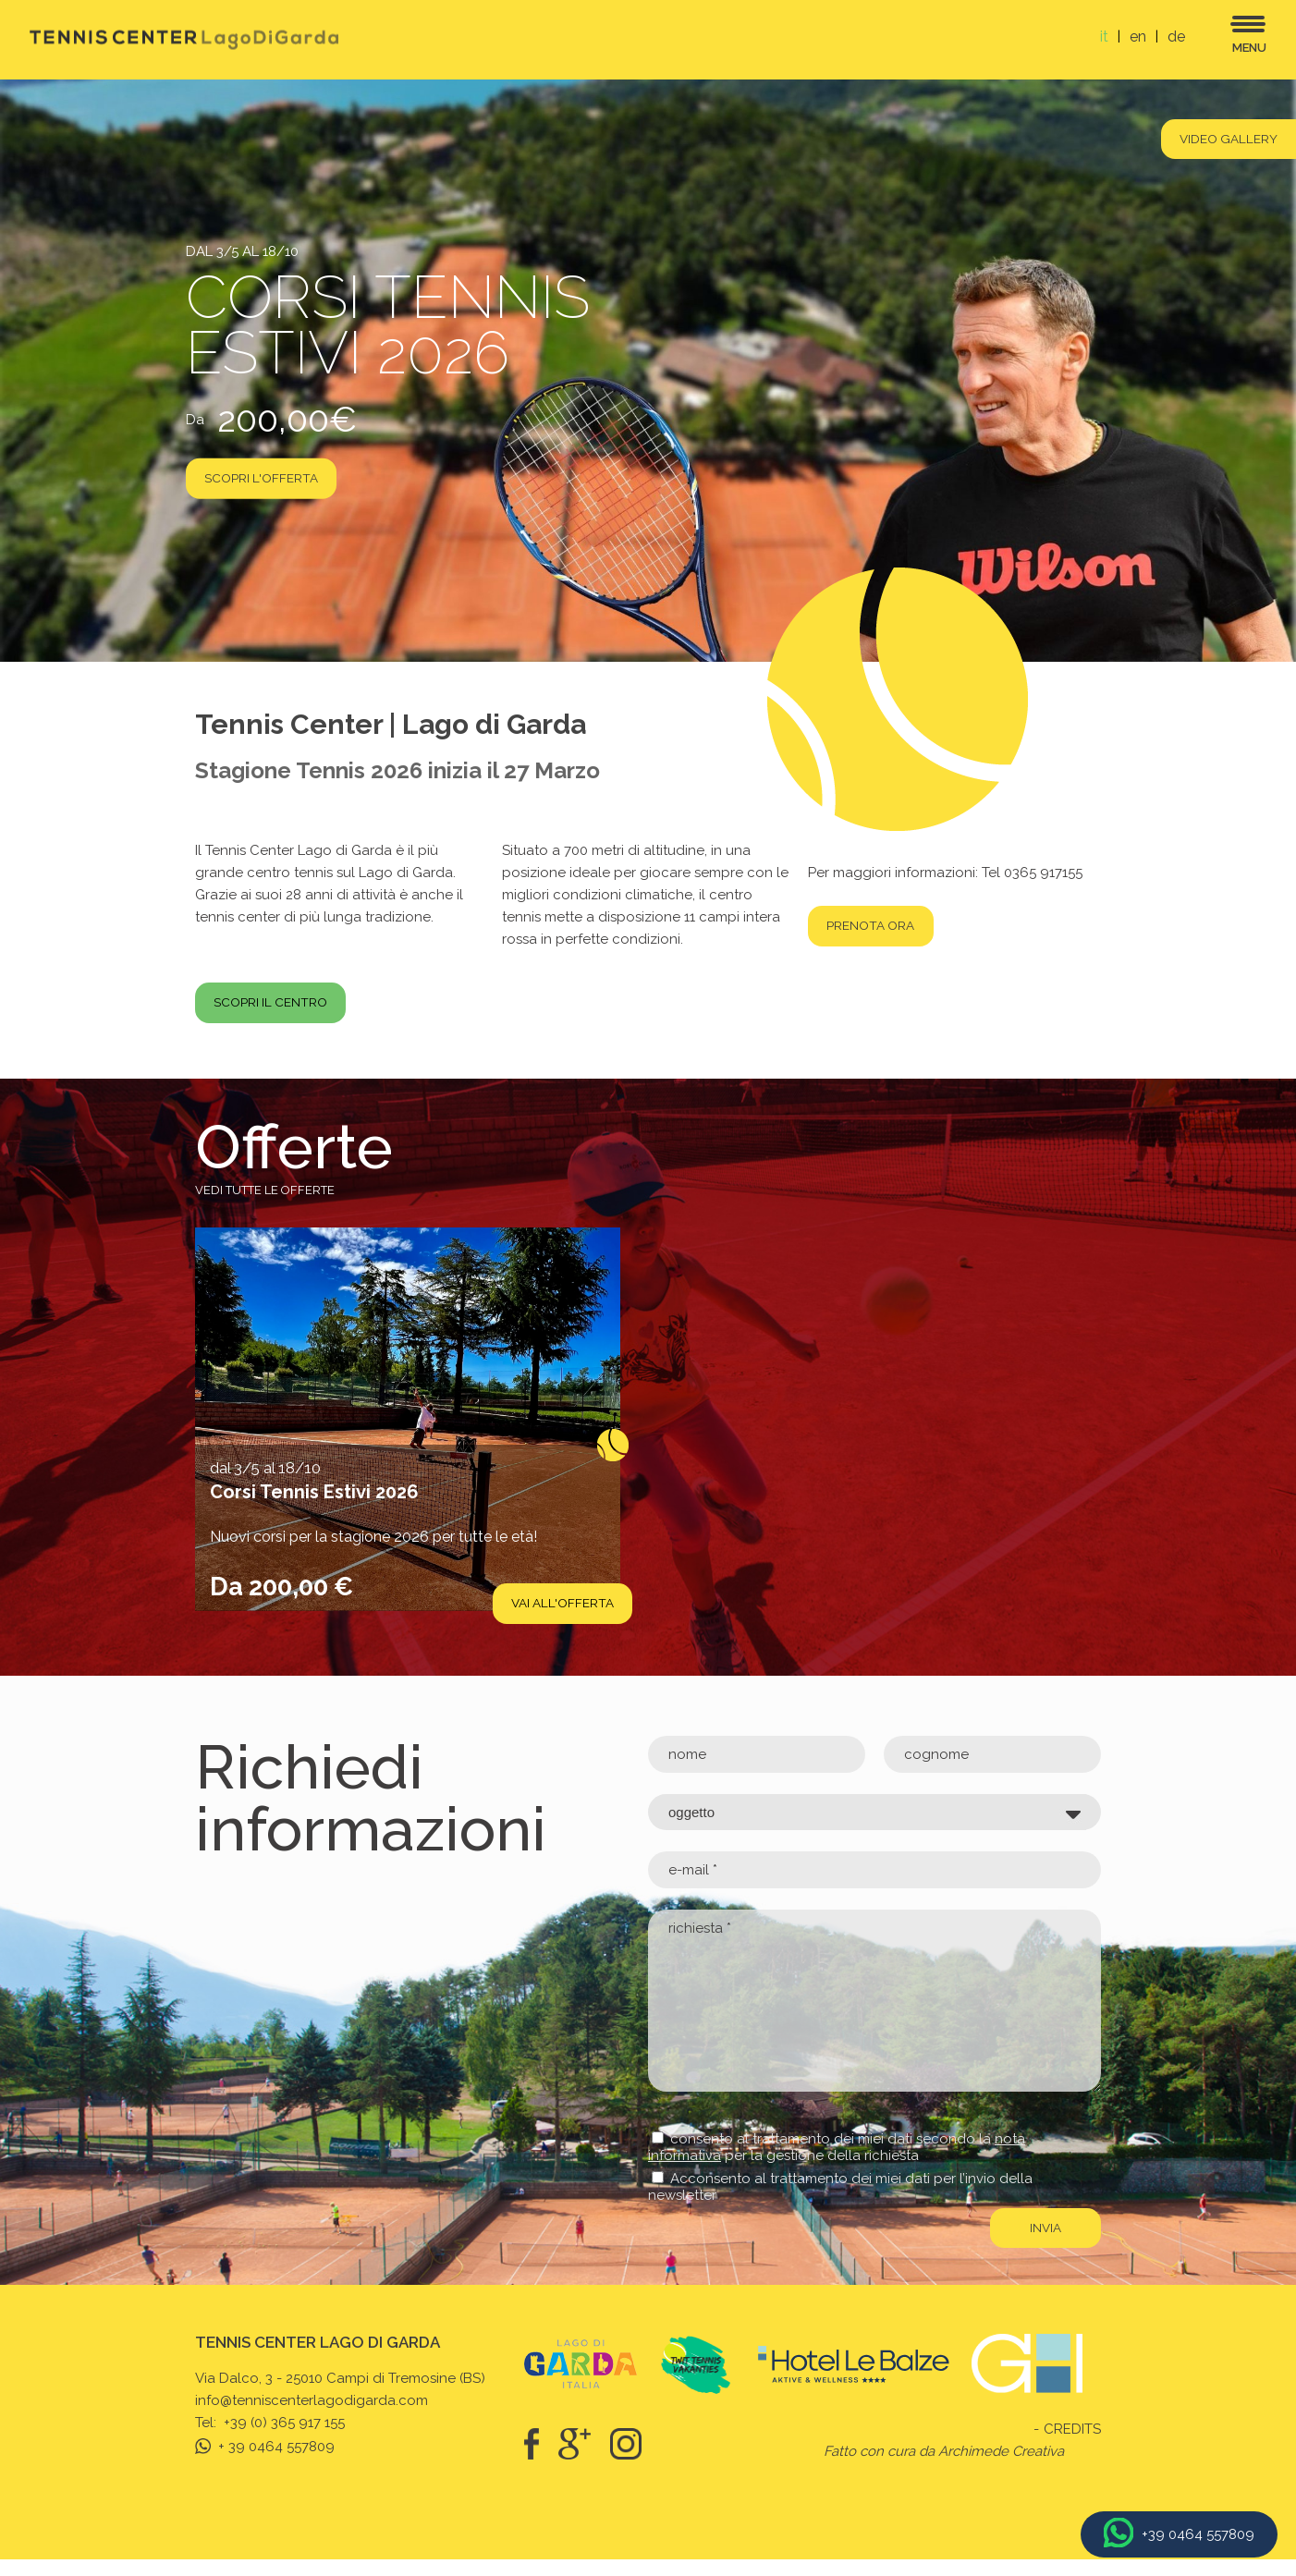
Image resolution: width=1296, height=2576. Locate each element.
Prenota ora (879, 926)
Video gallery (1220, 141)
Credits (1072, 2445)
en (1138, 36)
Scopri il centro (280, 1016)
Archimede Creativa (1001, 2468)
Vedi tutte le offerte (265, 1205)
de (1176, 36)
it (1104, 36)
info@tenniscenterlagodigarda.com (311, 2417)
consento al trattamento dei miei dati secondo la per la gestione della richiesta (836, 2162)
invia (1044, 2243)
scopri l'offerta (270, 482)
